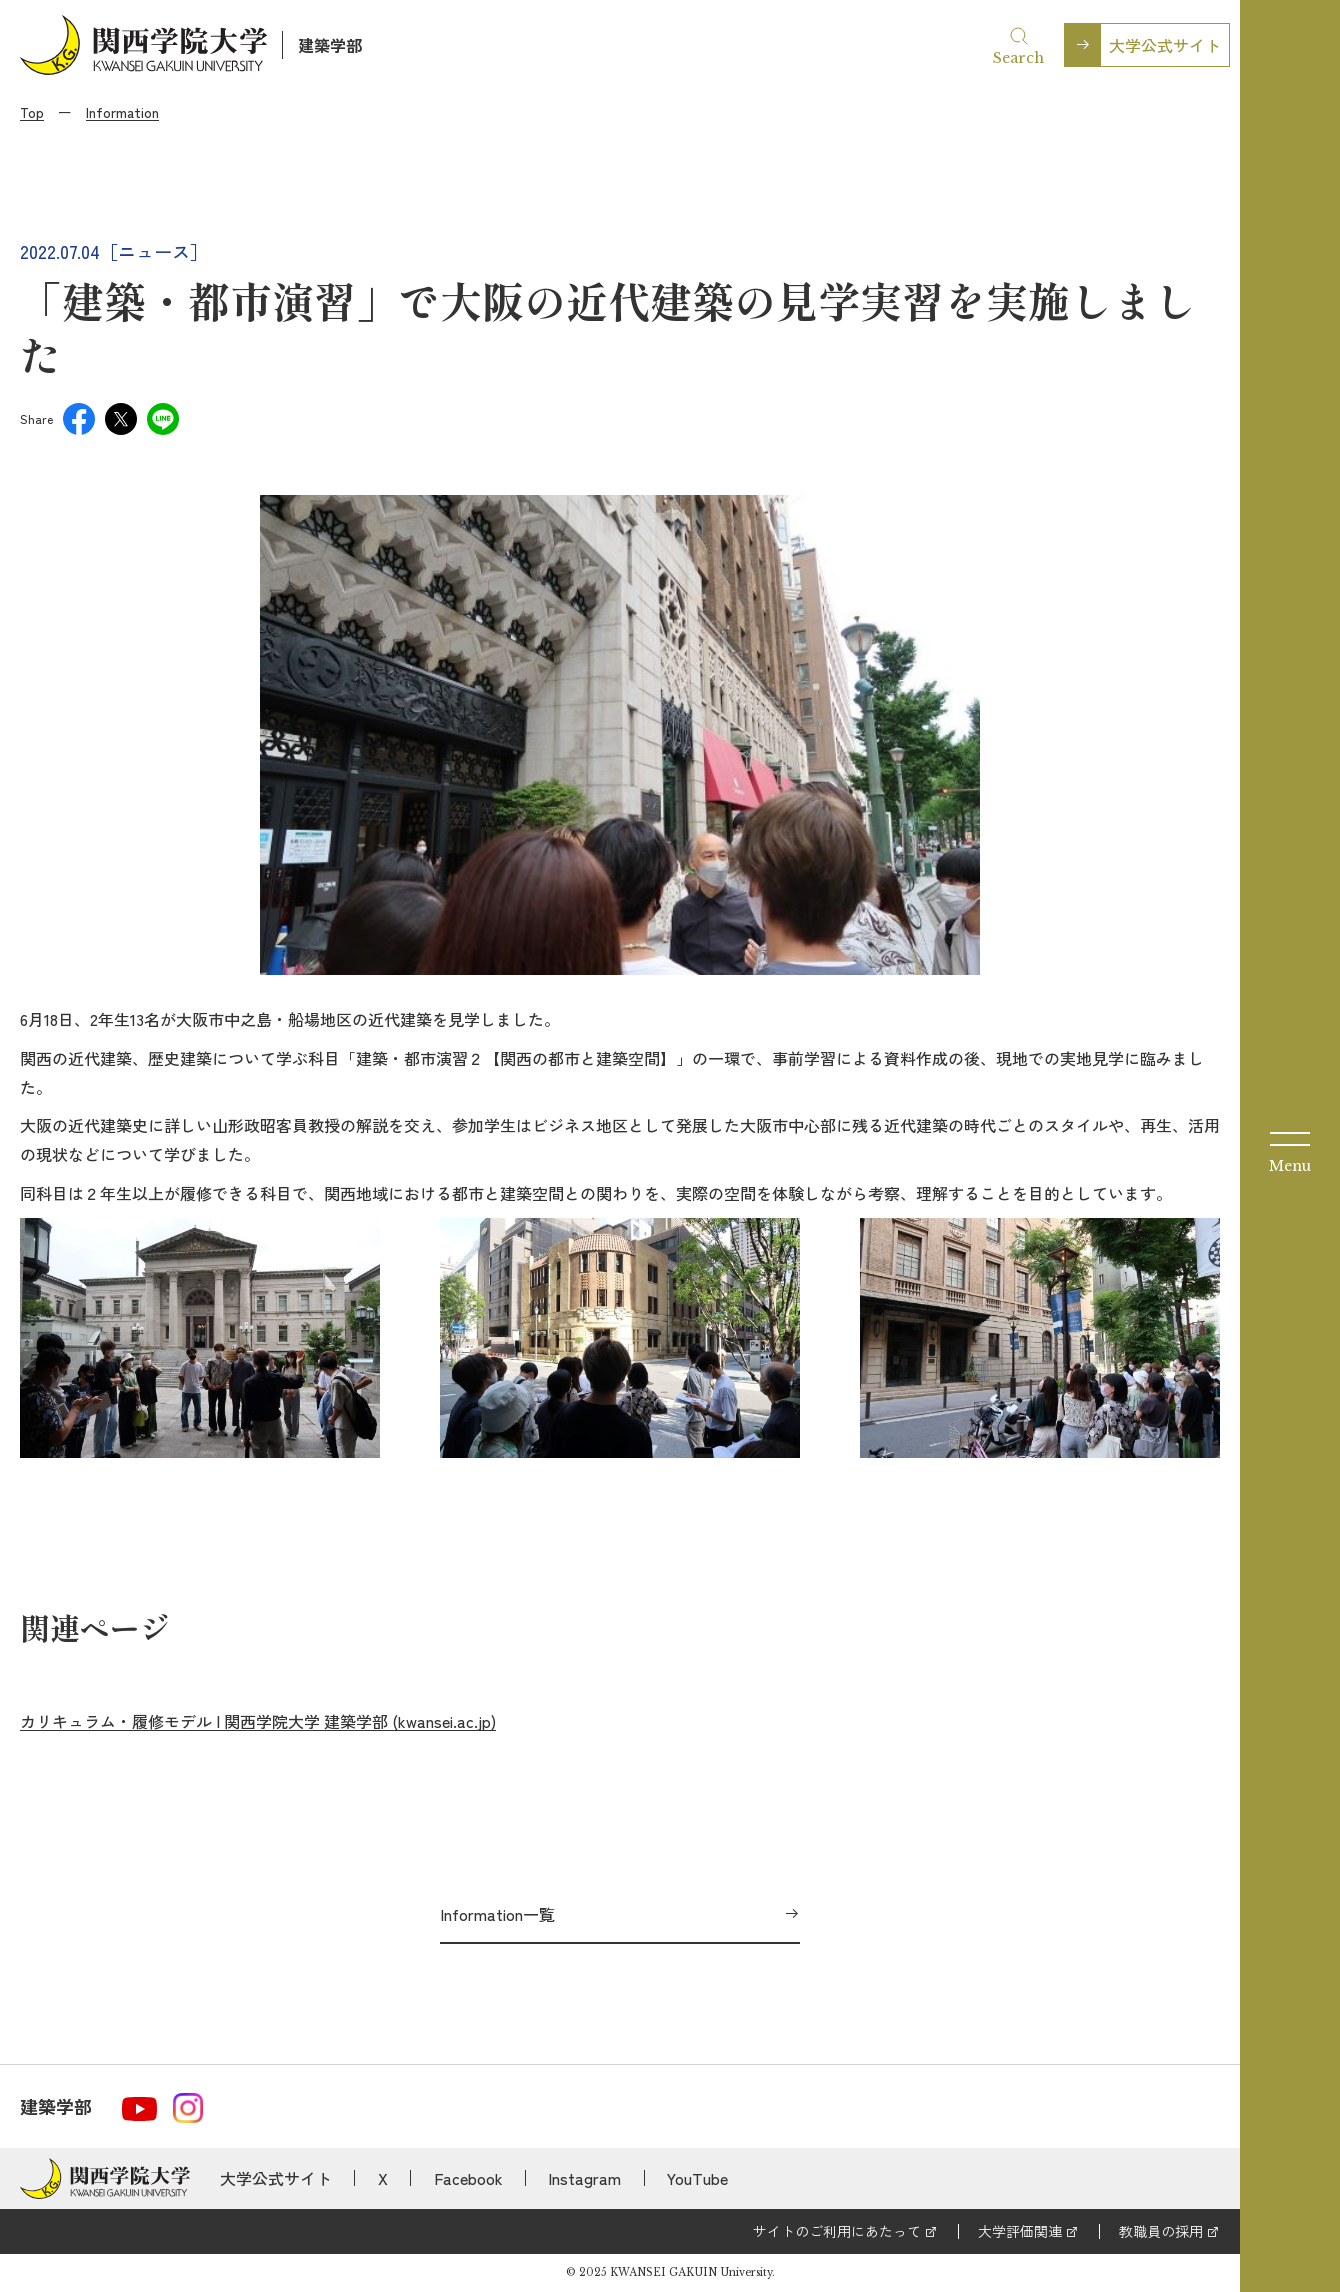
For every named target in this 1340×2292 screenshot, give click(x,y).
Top (32, 112)
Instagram (584, 2178)
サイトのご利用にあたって (837, 2231)
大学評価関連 (1020, 2231)
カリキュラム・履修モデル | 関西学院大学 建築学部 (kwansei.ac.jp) (258, 1721)
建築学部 (330, 45)
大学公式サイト (1165, 45)
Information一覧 (497, 1914)
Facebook (468, 2178)
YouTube (697, 2178)
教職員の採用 (1161, 2231)
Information (122, 112)
